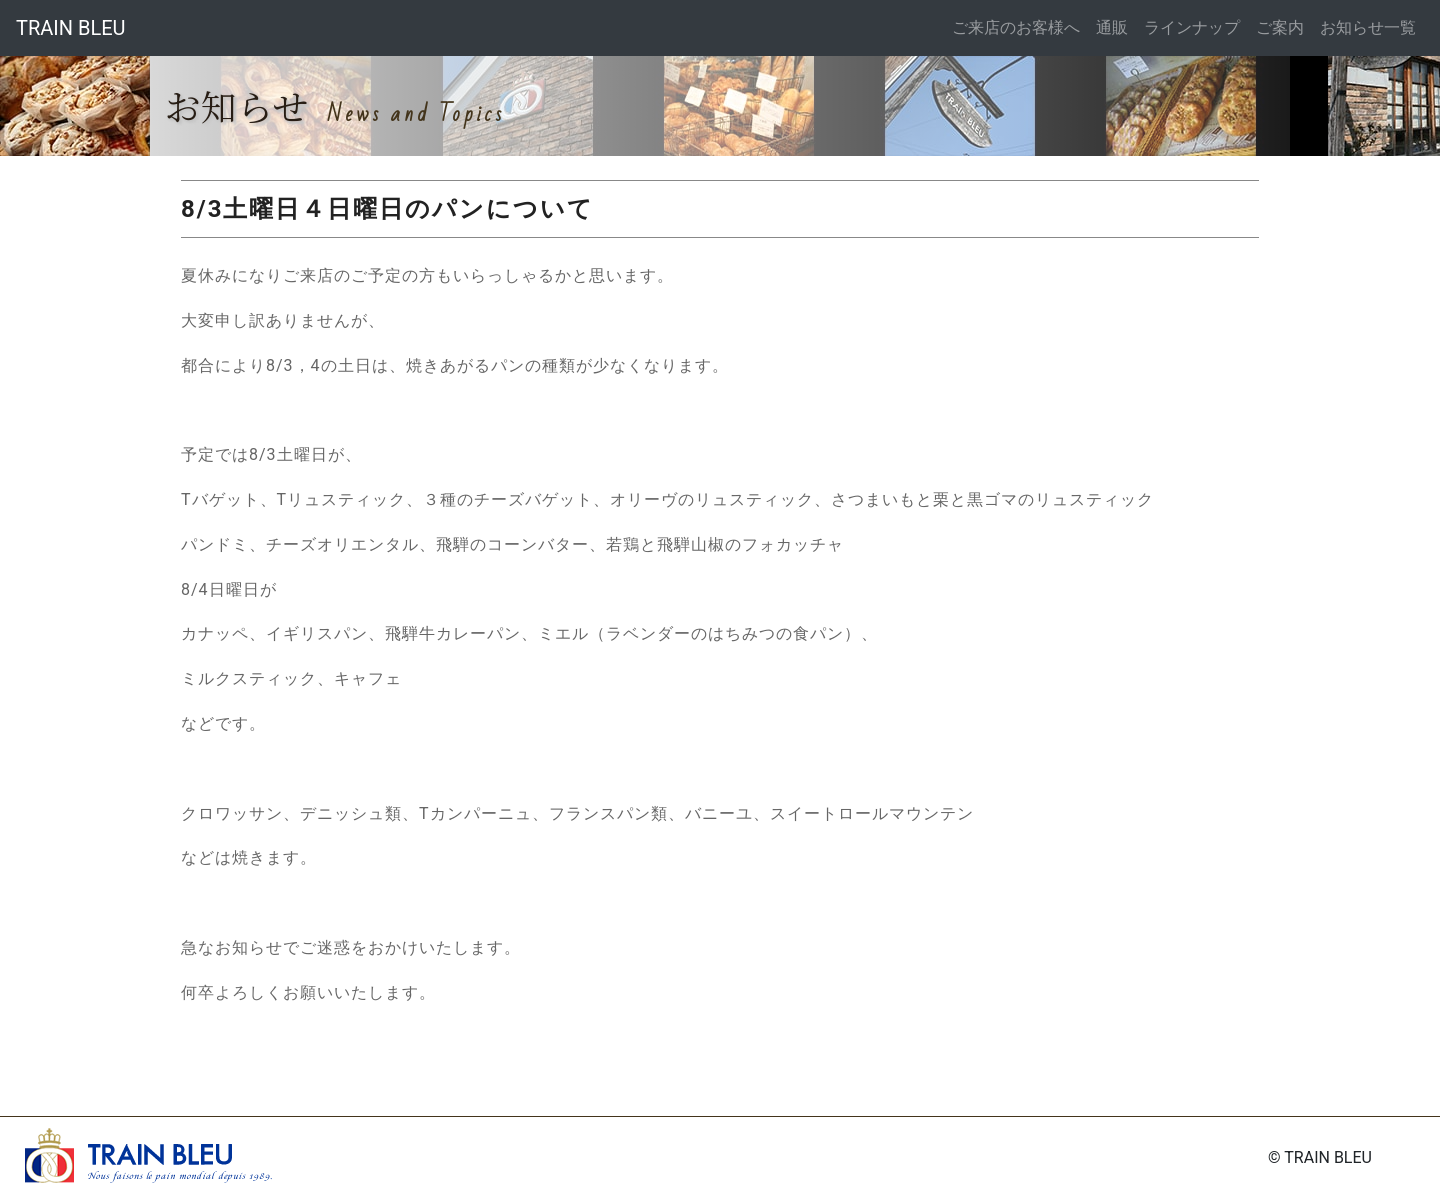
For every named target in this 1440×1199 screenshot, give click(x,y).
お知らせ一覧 (1368, 27)
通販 (1112, 27)
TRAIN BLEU (71, 28)
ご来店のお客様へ (1016, 27)
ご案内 (1280, 27)
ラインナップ (1192, 27)
